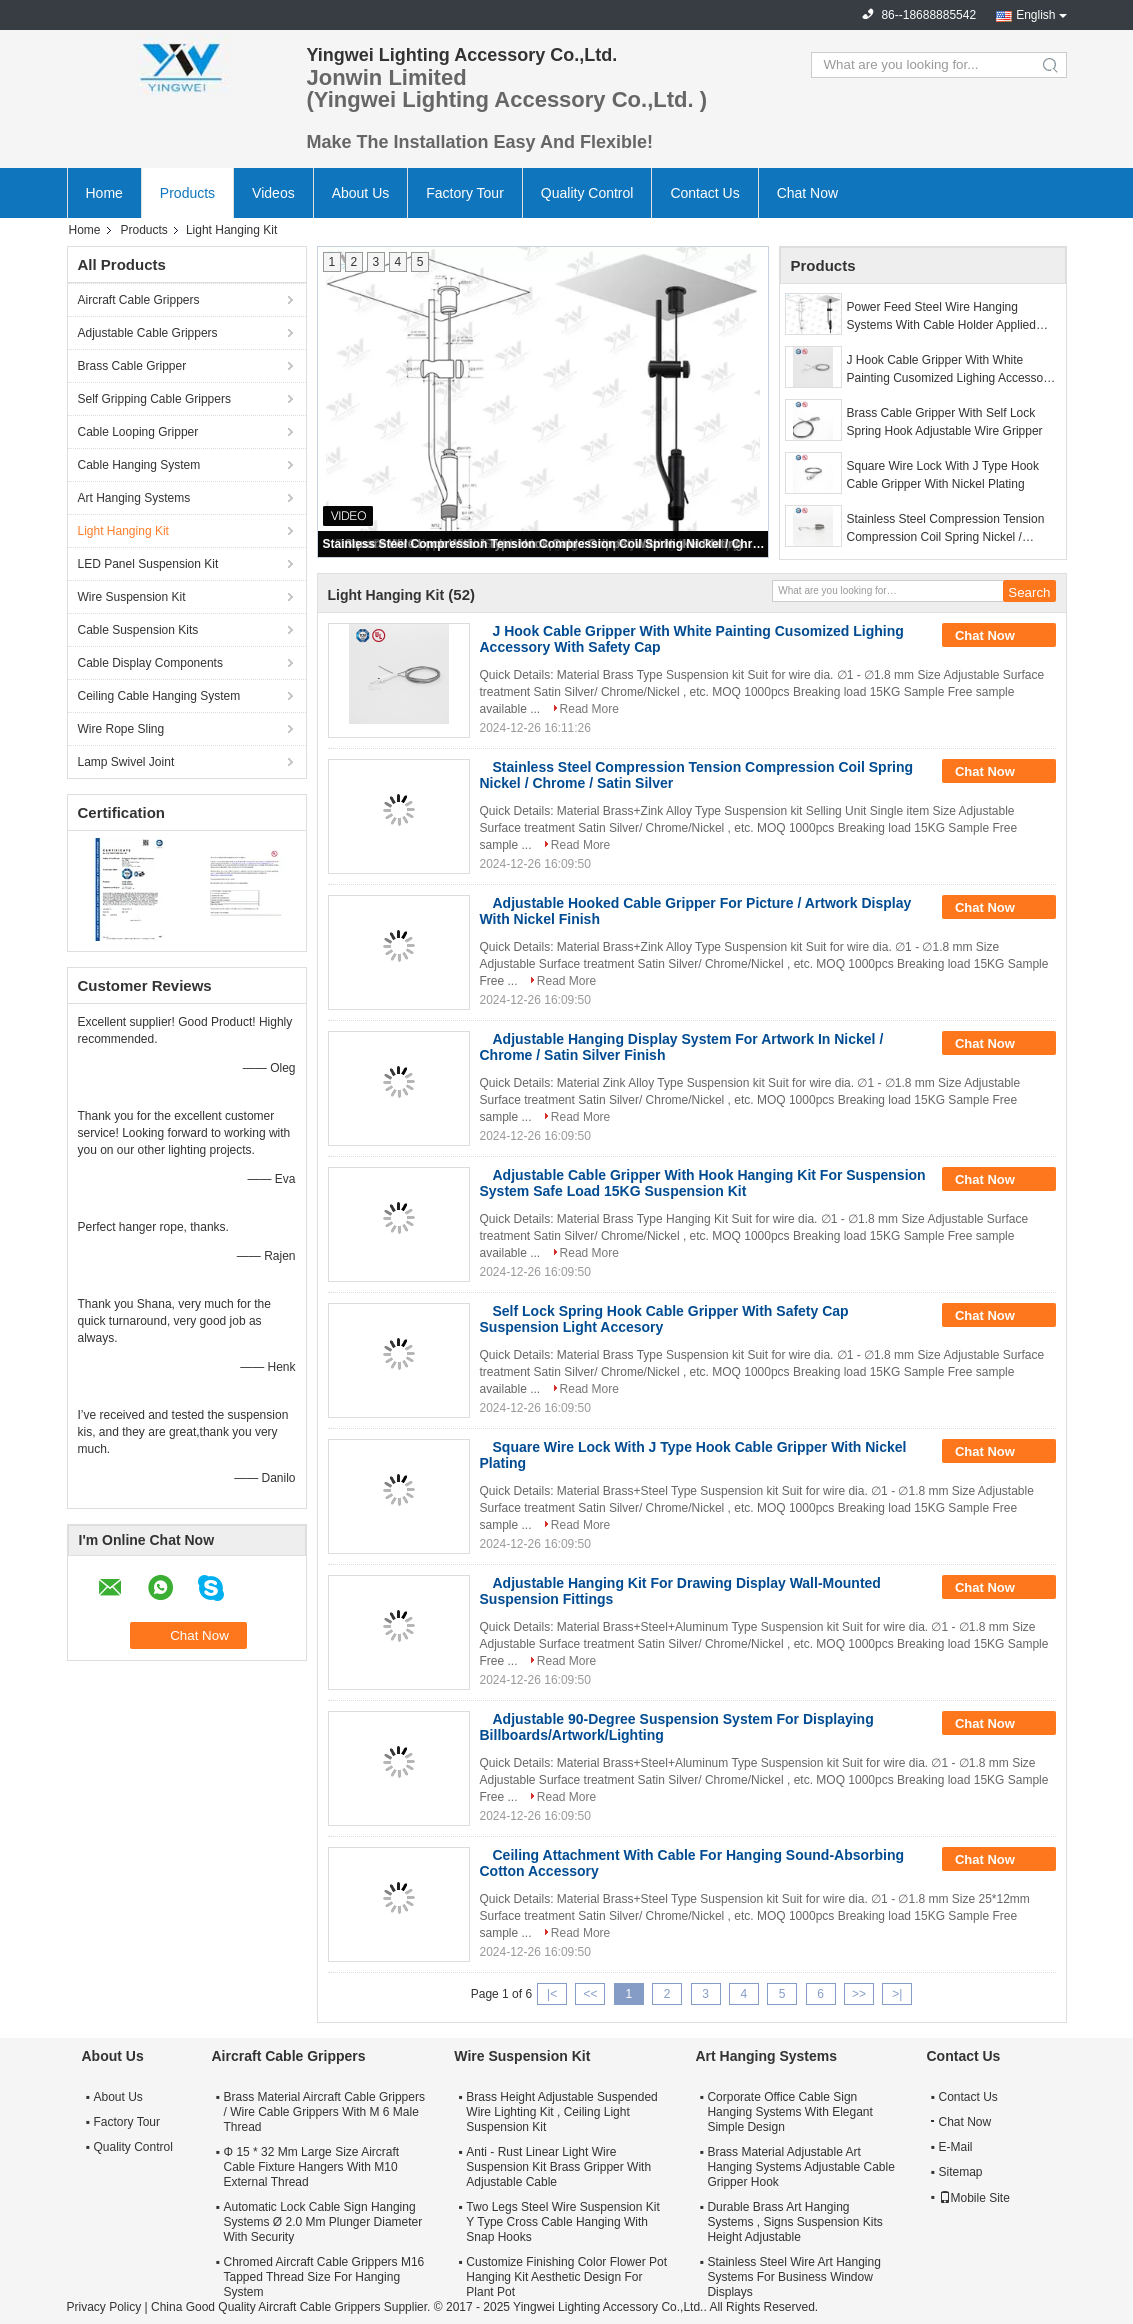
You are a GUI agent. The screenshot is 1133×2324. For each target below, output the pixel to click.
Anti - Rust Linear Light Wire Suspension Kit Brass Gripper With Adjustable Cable (558, 2167)
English (1035, 15)
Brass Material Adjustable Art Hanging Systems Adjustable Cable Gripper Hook (800, 2167)
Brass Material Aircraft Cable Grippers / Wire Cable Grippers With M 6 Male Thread (324, 2112)
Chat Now (807, 193)
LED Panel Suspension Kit (148, 564)
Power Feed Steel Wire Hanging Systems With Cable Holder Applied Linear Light (941, 317)
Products (187, 193)
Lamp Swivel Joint (126, 762)
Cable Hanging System (139, 465)
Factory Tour (465, 193)
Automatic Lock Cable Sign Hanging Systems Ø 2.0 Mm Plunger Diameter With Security (323, 2222)
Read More (589, 709)
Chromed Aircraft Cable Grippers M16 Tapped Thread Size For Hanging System (324, 2277)
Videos (273, 193)
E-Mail (956, 2147)
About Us (361, 193)
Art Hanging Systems (134, 498)
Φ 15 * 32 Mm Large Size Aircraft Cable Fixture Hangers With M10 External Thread (312, 2167)
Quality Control (587, 193)
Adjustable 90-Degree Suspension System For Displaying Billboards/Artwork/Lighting (677, 1727)
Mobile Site (974, 2198)
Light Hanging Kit (123, 531)
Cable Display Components (150, 663)
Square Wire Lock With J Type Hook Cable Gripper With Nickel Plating (943, 475)
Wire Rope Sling (121, 729)
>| (897, 1994)
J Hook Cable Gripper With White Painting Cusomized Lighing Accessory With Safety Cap (950, 370)
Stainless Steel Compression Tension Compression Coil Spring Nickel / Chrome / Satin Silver (544, 544)
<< (590, 1994)
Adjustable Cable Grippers (148, 333)
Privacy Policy (104, 2307)
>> (859, 1994)
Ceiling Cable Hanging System (159, 696)
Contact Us (704, 193)
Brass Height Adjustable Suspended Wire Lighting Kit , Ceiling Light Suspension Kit (561, 2112)
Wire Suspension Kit (132, 597)
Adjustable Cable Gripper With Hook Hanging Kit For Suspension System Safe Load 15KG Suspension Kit (703, 1183)
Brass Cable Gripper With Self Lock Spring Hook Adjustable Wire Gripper (945, 422)
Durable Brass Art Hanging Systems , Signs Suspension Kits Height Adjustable (794, 2222)
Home (104, 193)
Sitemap (961, 2172)
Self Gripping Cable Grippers (154, 399)
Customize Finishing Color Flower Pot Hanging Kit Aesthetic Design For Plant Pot (566, 2277)
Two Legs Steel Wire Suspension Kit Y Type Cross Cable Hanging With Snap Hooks (562, 2222)
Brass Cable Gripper (132, 366)
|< (552, 1994)
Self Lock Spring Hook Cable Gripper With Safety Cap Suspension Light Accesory (664, 1319)
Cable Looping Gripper (138, 432)
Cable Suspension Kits (138, 630)
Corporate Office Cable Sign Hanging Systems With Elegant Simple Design (789, 2112)
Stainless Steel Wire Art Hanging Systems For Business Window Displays (793, 2277)
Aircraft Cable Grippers (139, 300)
